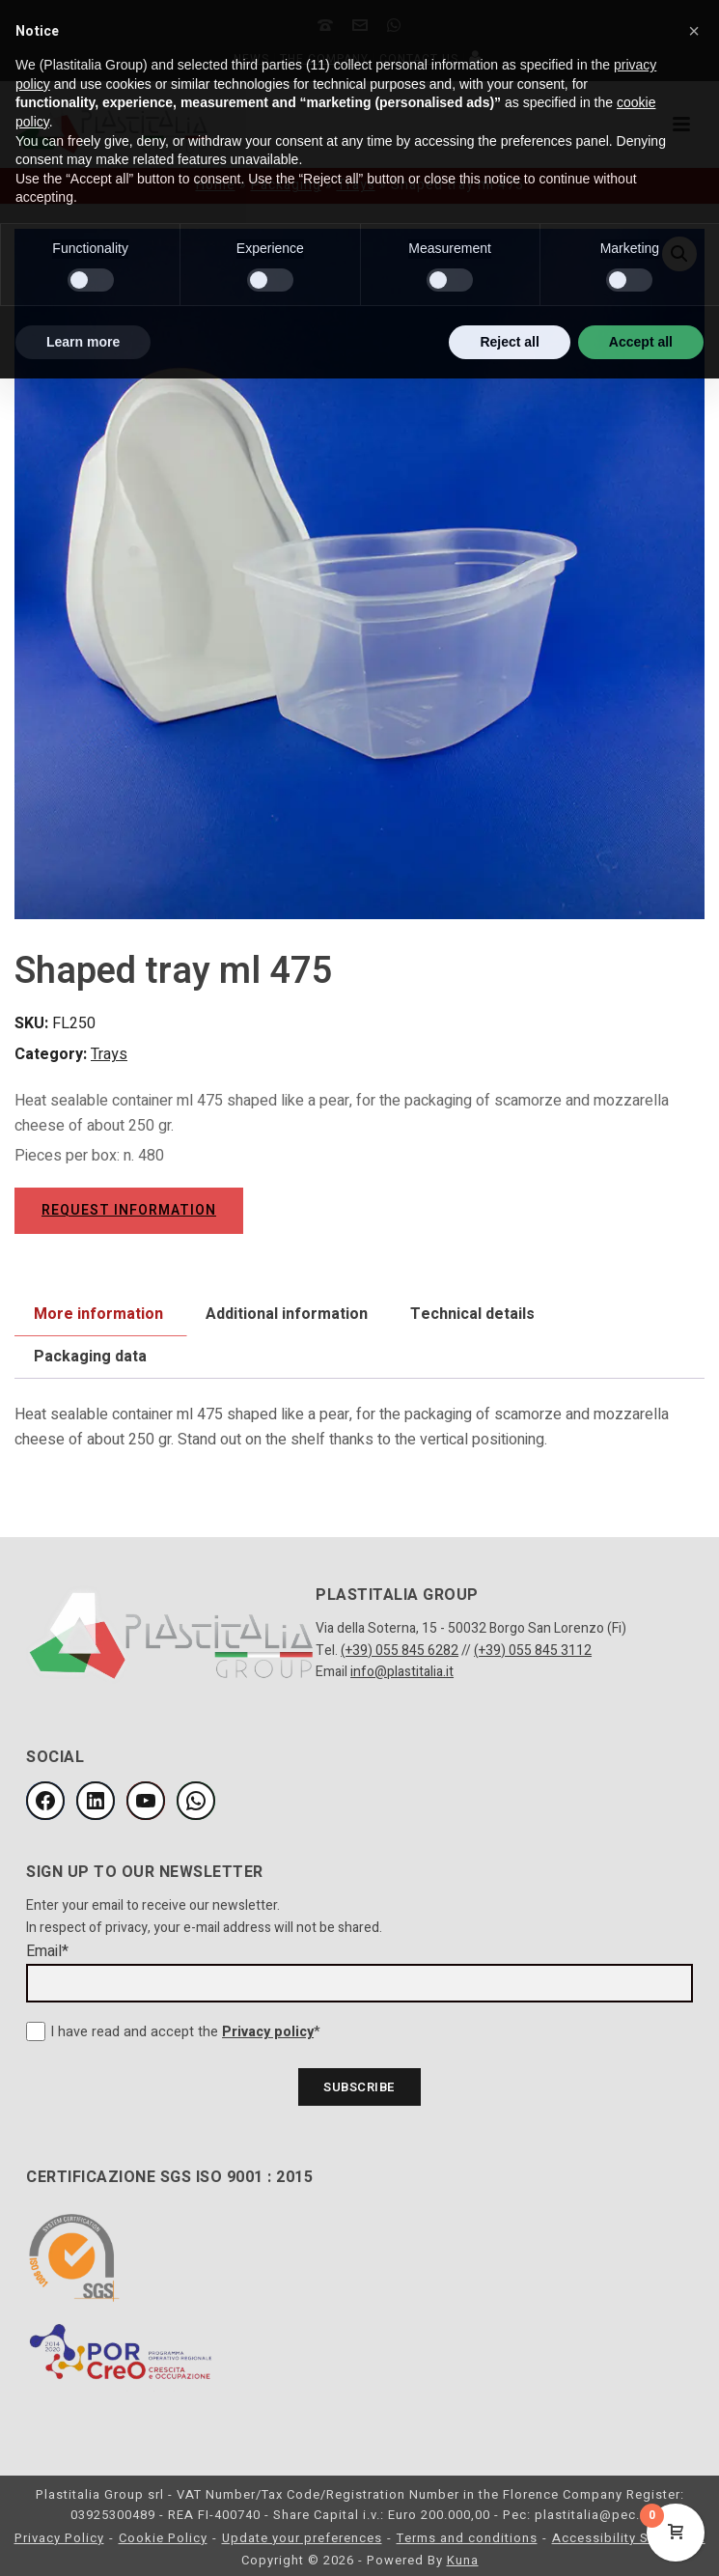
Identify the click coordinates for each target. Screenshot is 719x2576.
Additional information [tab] (287, 1314)
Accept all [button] (641, 342)
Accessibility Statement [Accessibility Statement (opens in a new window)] (628, 2538)
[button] (693, 30)
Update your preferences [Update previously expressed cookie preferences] (302, 2538)
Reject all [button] (509, 342)
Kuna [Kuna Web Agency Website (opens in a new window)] (463, 2560)
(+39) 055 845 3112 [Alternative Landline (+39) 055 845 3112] (533, 1650)
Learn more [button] (83, 342)
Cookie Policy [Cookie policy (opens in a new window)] (163, 2538)
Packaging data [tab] (90, 1356)
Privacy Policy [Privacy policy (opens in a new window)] (59, 2538)
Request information (128, 1210)
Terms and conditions (467, 2538)
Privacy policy (268, 2032)
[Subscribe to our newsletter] (359, 2087)
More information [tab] (98, 1314)
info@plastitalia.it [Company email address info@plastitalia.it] (402, 1672)
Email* (47, 1951)
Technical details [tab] (472, 1314)
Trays (109, 1054)
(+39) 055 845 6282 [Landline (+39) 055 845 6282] (399, 1650)
